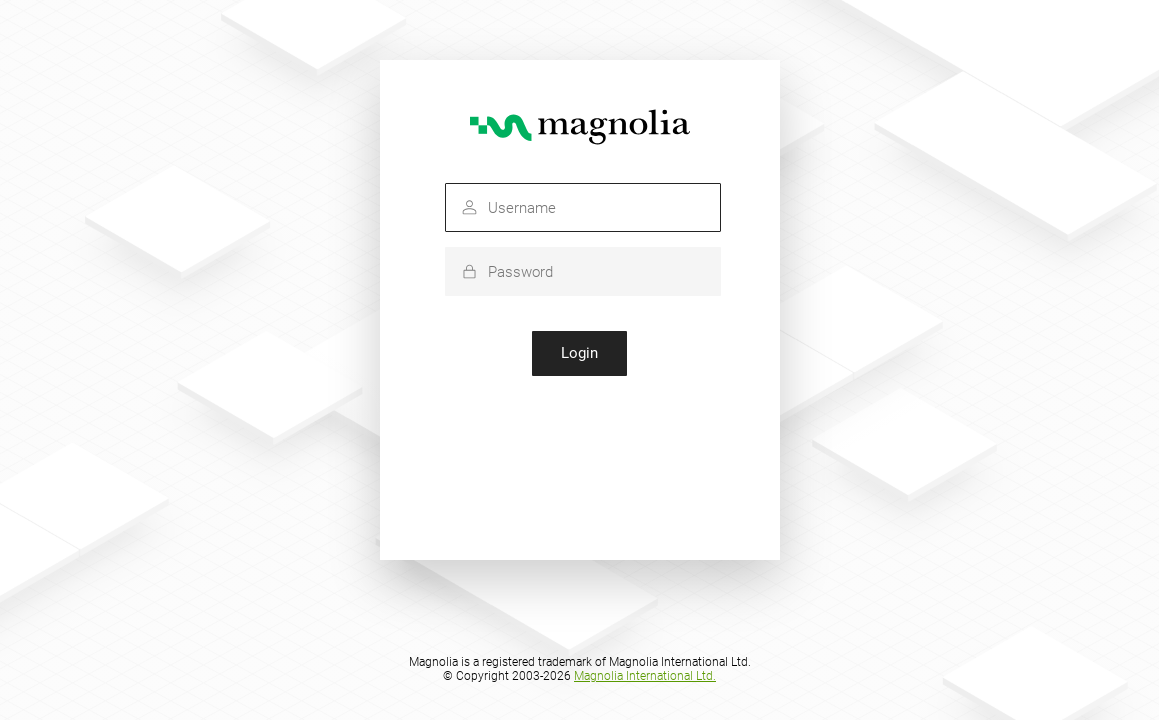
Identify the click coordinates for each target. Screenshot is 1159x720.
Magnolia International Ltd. (645, 676)
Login (579, 353)
